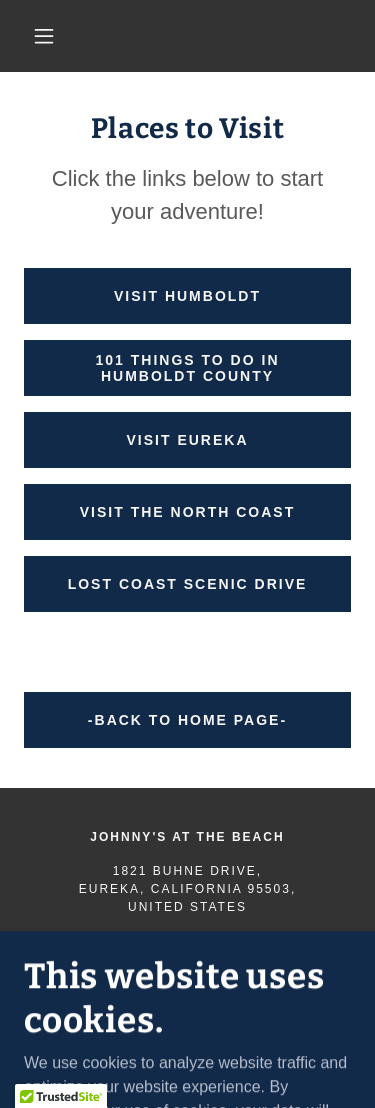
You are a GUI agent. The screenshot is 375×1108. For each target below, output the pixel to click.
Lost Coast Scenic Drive (188, 584)
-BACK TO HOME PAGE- (187, 720)
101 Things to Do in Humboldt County (188, 368)
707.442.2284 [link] (187, 941)
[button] (44, 36)
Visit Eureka (187, 440)
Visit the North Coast (187, 512)
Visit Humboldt (187, 296)
